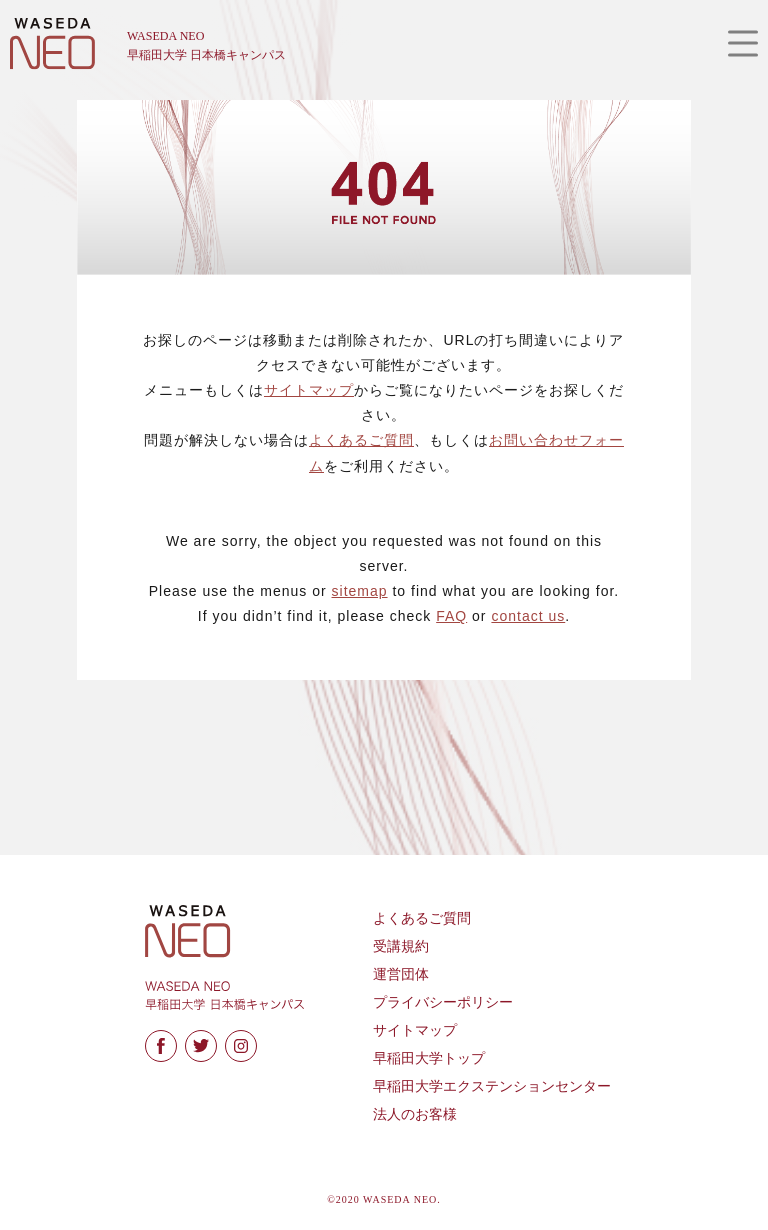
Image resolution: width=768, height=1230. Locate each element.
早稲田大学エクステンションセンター (492, 1086)
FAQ (451, 616)
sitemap (360, 591)
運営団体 (401, 974)
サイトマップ (309, 390)
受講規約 (401, 946)
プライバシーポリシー (443, 1002)
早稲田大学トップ (429, 1058)
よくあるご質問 (361, 440)
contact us (528, 616)
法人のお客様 (415, 1114)
